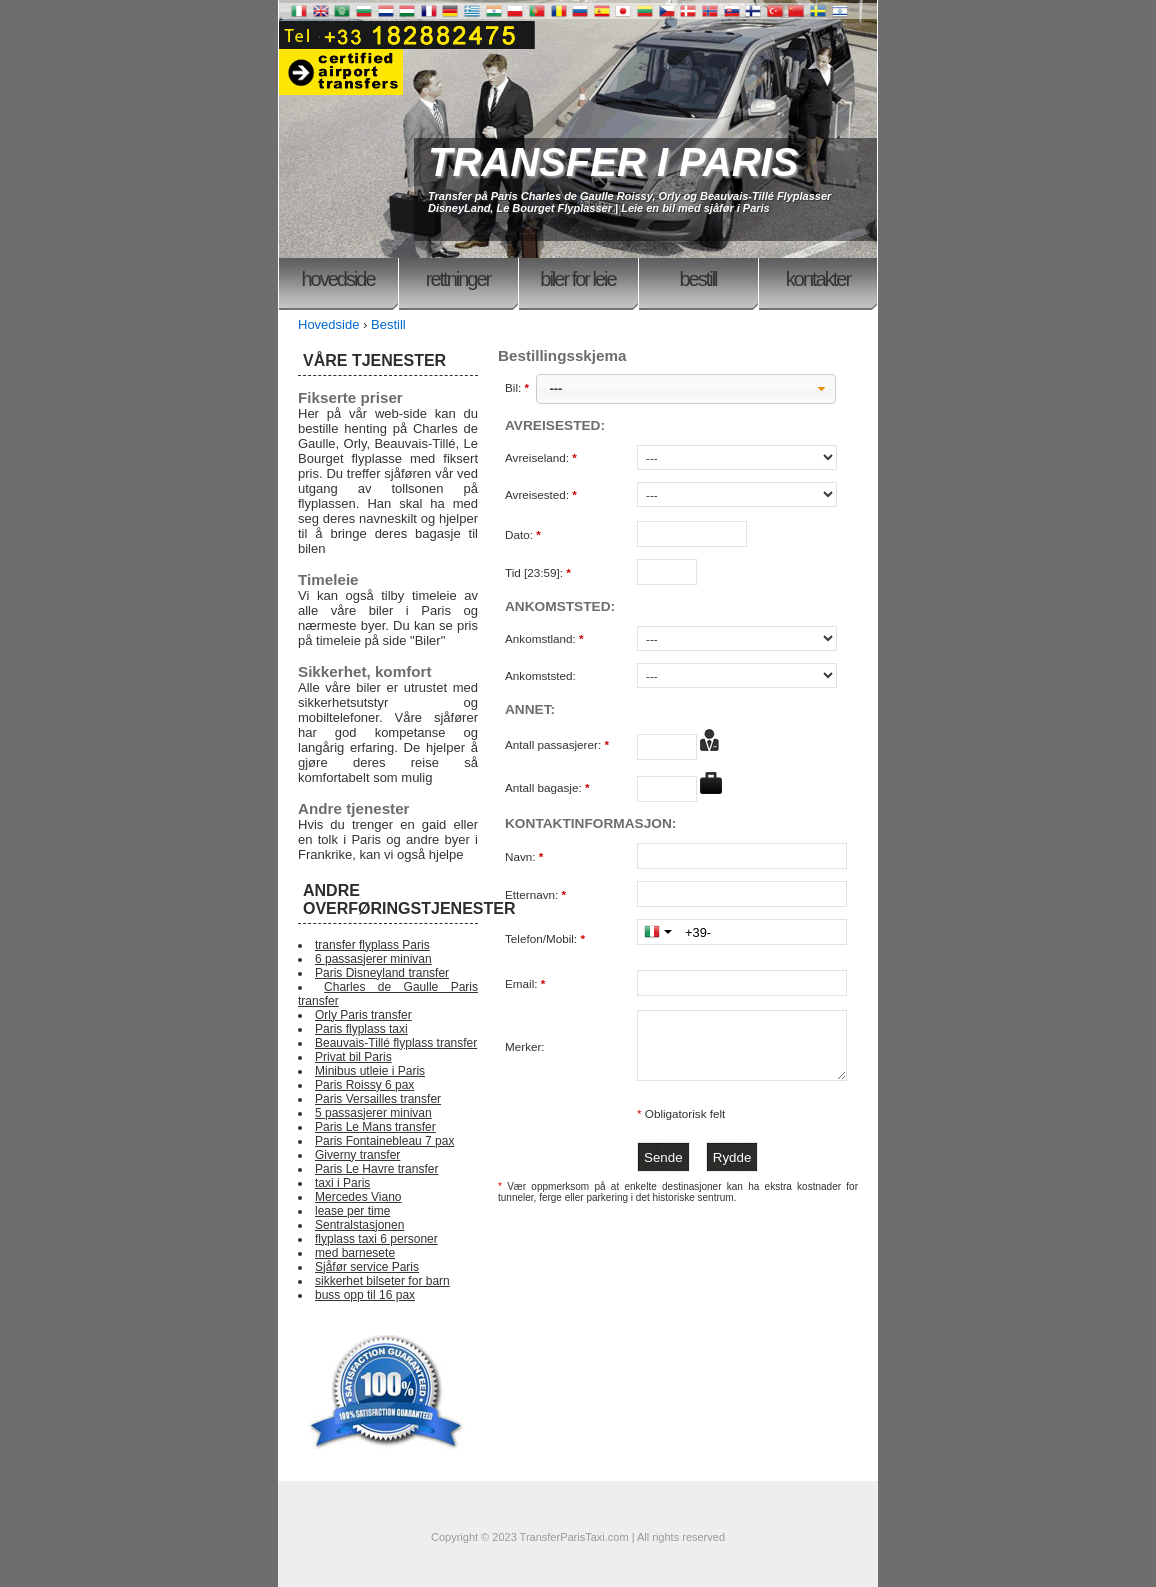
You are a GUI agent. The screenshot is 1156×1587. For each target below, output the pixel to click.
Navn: (526, 856)
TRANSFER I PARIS (613, 162)
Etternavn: (537, 894)
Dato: (524, 534)
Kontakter (818, 279)
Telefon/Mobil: (546, 938)
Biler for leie (577, 279)
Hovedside (337, 279)
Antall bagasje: (549, 787)
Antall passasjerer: (558, 744)
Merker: (525, 1046)
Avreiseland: (542, 457)
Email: (527, 983)
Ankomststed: (540, 675)
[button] (686, 389)
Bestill (697, 279)
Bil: (518, 387)
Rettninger (458, 279)
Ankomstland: (546, 638)
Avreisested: (542, 494)
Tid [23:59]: (539, 572)
